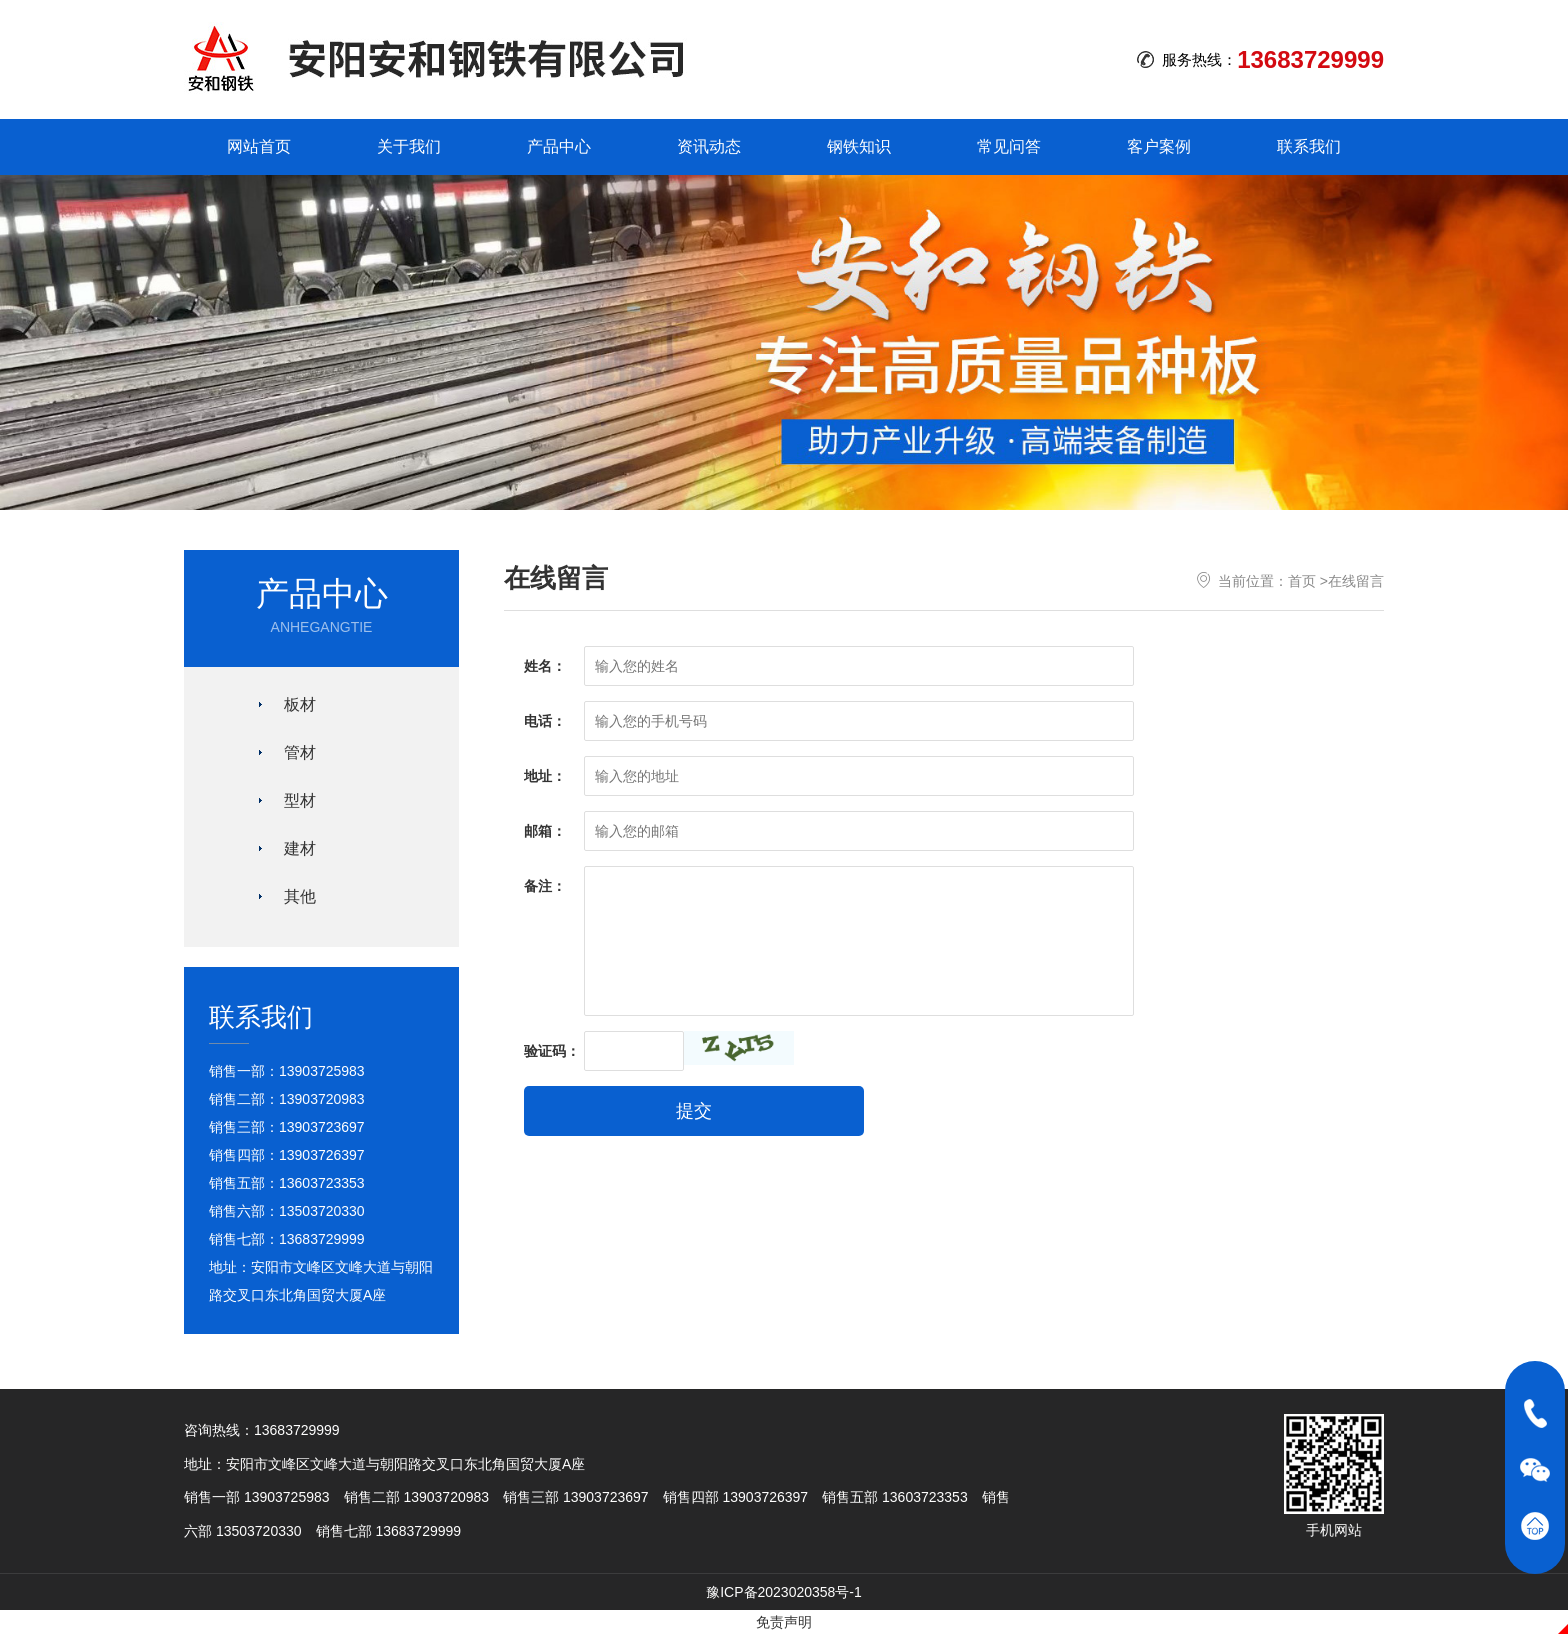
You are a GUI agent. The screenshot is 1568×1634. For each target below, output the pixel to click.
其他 (300, 896)
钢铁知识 (859, 146)
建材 (300, 848)
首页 (1302, 581)
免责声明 (784, 1622)
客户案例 (1159, 146)
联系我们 (1309, 146)
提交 (694, 1111)
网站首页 (259, 146)
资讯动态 (709, 146)
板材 (300, 704)
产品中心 (559, 146)
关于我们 (409, 146)
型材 (300, 800)
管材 (300, 752)
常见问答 (1009, 146)
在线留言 (1356, 581)
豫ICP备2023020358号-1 (784, 1592)
